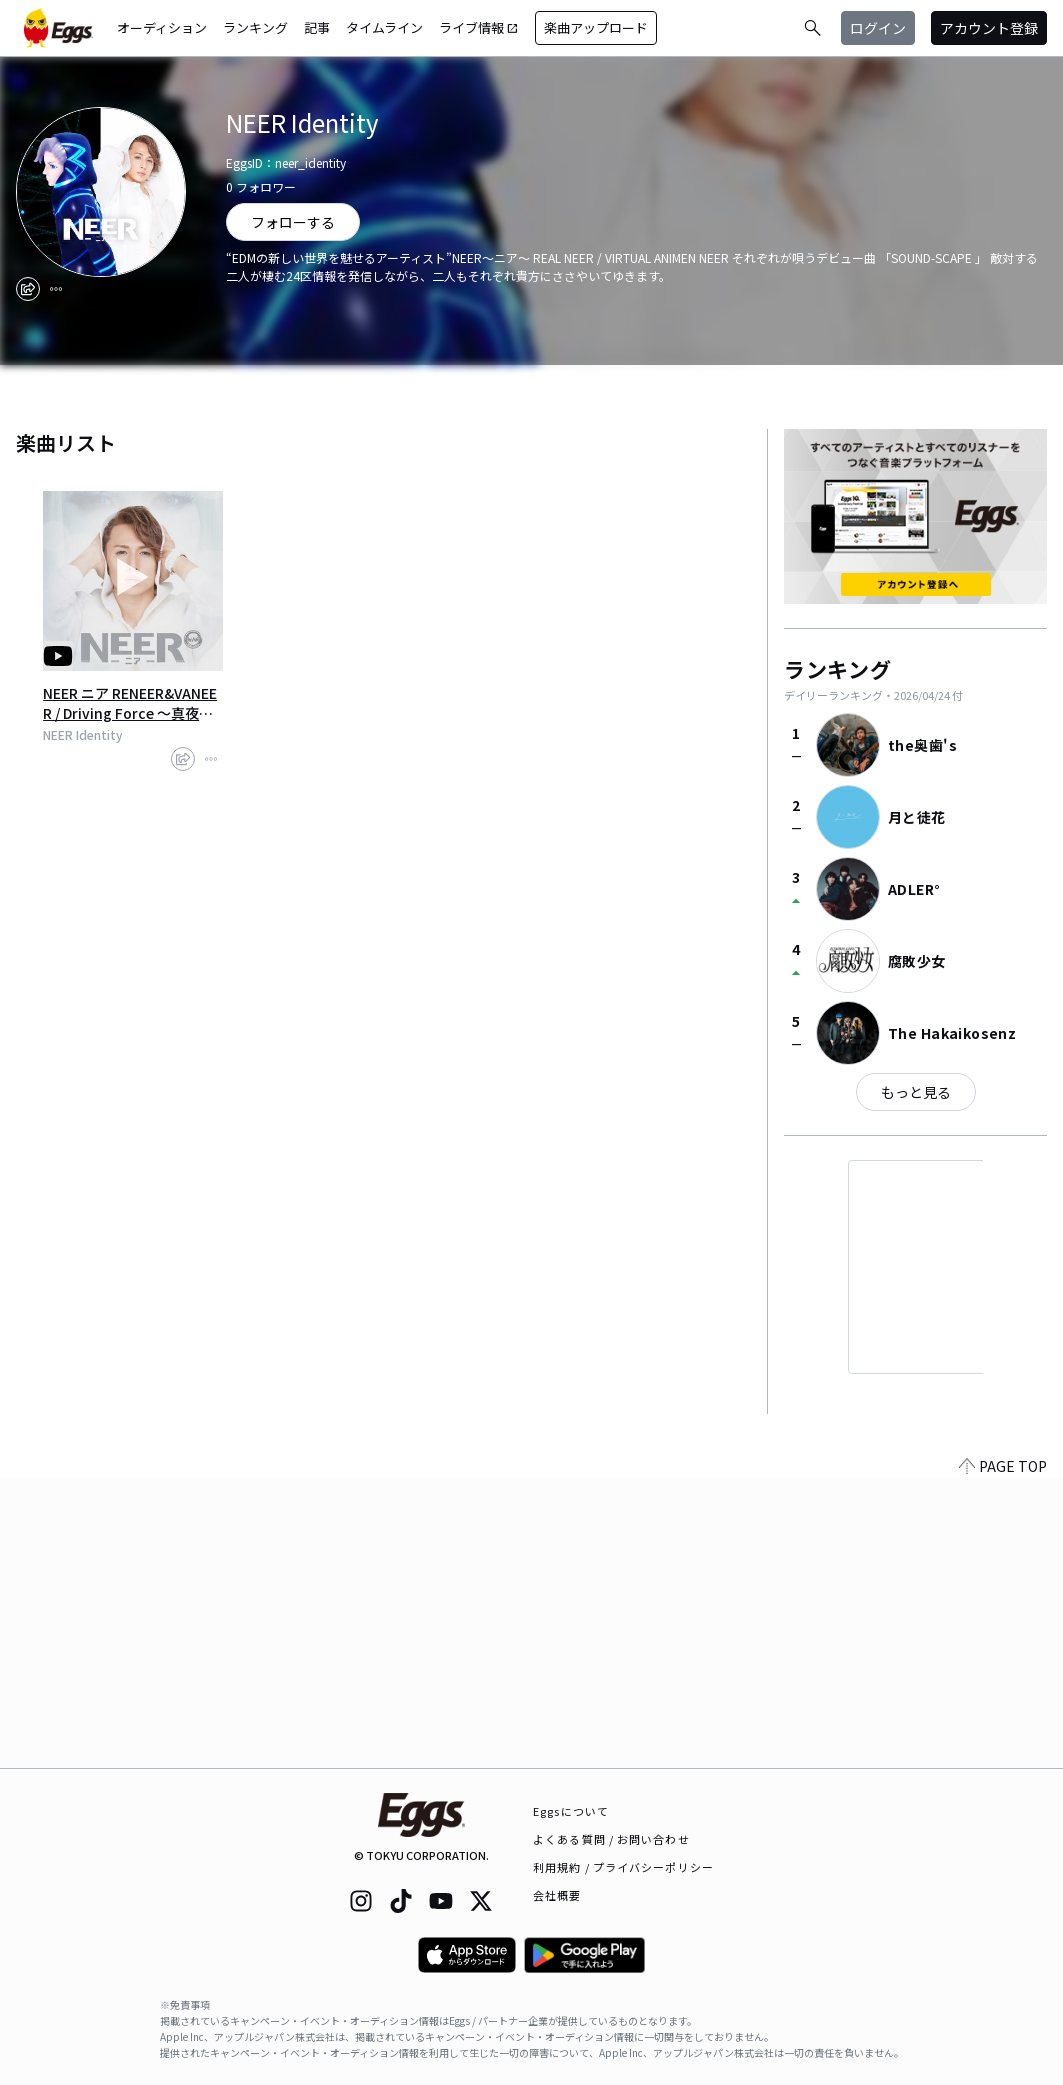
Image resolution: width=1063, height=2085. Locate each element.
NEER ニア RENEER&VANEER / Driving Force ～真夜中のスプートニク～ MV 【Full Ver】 (131, 703)
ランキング (255, 27)
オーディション (162, 27)
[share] (28, 289)
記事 (317, 27)
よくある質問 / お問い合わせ (611, 1839)
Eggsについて (571, 1811)
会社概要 (557, 1895)
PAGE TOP (1003, 1756)
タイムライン (384, 27)
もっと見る (916, 1092)
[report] (56, 289)
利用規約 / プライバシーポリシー (623, 1867)
